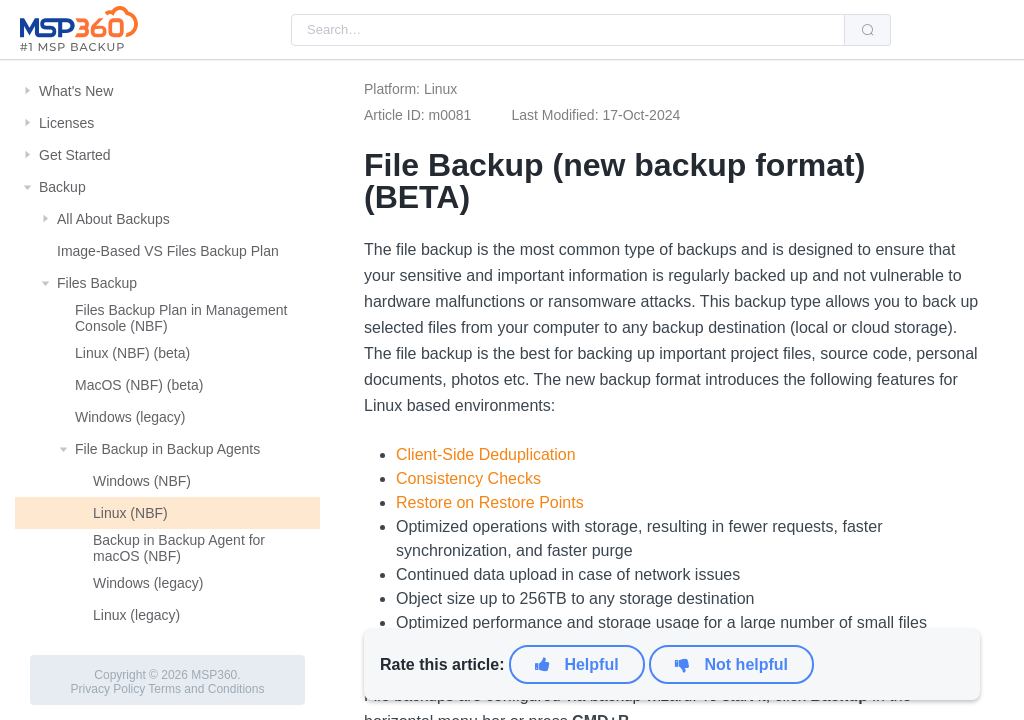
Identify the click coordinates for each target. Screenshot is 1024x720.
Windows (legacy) (130, 417)
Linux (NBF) (130, 513)
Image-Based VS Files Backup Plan (168, 251)
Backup (62, 187)
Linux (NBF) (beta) (132, 353)
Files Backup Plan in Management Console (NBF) (181, 318)
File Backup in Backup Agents (167, 449)
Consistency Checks (468, 478)
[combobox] (568, 30)
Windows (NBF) (142, 481)
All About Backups (113, 219)
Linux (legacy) (136, 615)
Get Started (75, 155)
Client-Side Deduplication (486, 454)
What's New (76, 91)
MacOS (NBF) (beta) (139, 385)
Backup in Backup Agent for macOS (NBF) (179, 548)
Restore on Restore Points (490, 502)
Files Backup (97, 283)
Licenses (66, 123)
